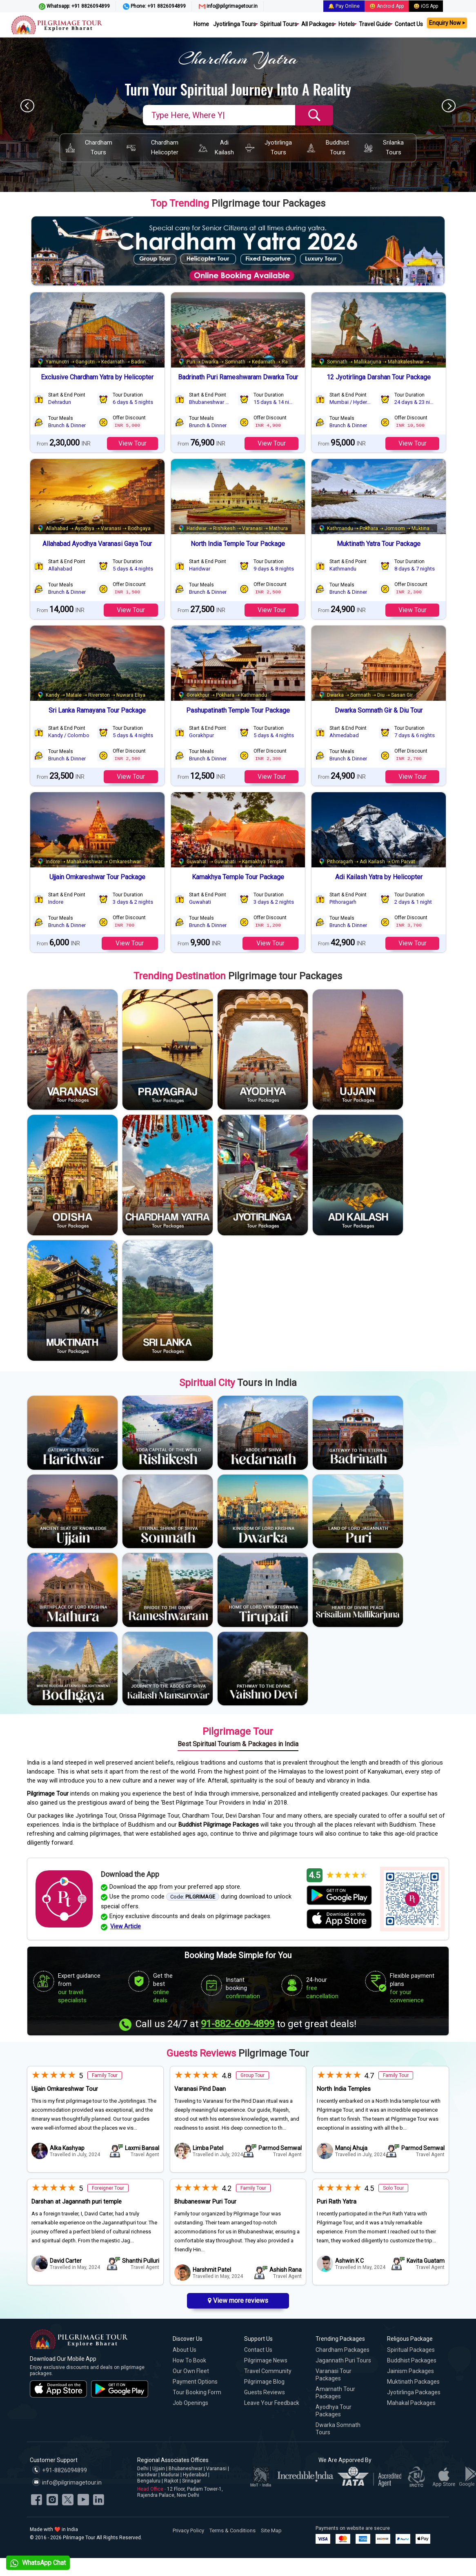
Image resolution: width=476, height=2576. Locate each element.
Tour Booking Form (197, 2392)
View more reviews (238, 2300)
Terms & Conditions (232, 2530)
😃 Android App (386, 6)
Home (201, 24)
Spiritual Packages (411, 2349)
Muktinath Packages (413, 2381)
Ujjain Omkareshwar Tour (64, 2089)
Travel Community (267, 2371)
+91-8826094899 (59, 2470)
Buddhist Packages (411, 2360)
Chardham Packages (342, 2349)
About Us (184, 2349)
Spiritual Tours (278, 24)
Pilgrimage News (265, 2360)
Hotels (346, 24)
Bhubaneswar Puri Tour (205, 2201)
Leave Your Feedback (271, 2403)
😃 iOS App (426, 6)
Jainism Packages (410, 2371)
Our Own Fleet (191, 2371)
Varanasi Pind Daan (200, 2089)
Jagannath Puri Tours (343, 2360)
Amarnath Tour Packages (335, 2393)
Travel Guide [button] (375, 24)
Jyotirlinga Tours (234, 24)
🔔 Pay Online (344, 6)
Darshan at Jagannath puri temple (76, 2201)
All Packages (317, 24)
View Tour (132, 443)
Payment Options (195, 2381)
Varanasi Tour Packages (333, 2375)
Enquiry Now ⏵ (447, 23)
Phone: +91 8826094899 (154, 6)
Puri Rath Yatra (336, 2201)
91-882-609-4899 (237, 2024)
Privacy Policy (188, 2530)
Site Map (271, 2530)
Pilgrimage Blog (264, 2381)
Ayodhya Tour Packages (333, 2411)
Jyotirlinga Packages (413, 2392)
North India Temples (344, 2089)
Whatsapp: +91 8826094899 (74, 6)
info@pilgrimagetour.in (228, 6)
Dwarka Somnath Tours (338, 2429)
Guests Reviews (264, 2392)
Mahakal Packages (411, 2403)
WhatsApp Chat (37, 2563)
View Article (125, 1926)
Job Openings (190, 2403)
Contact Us (409, 24)
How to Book (189, 2360)
